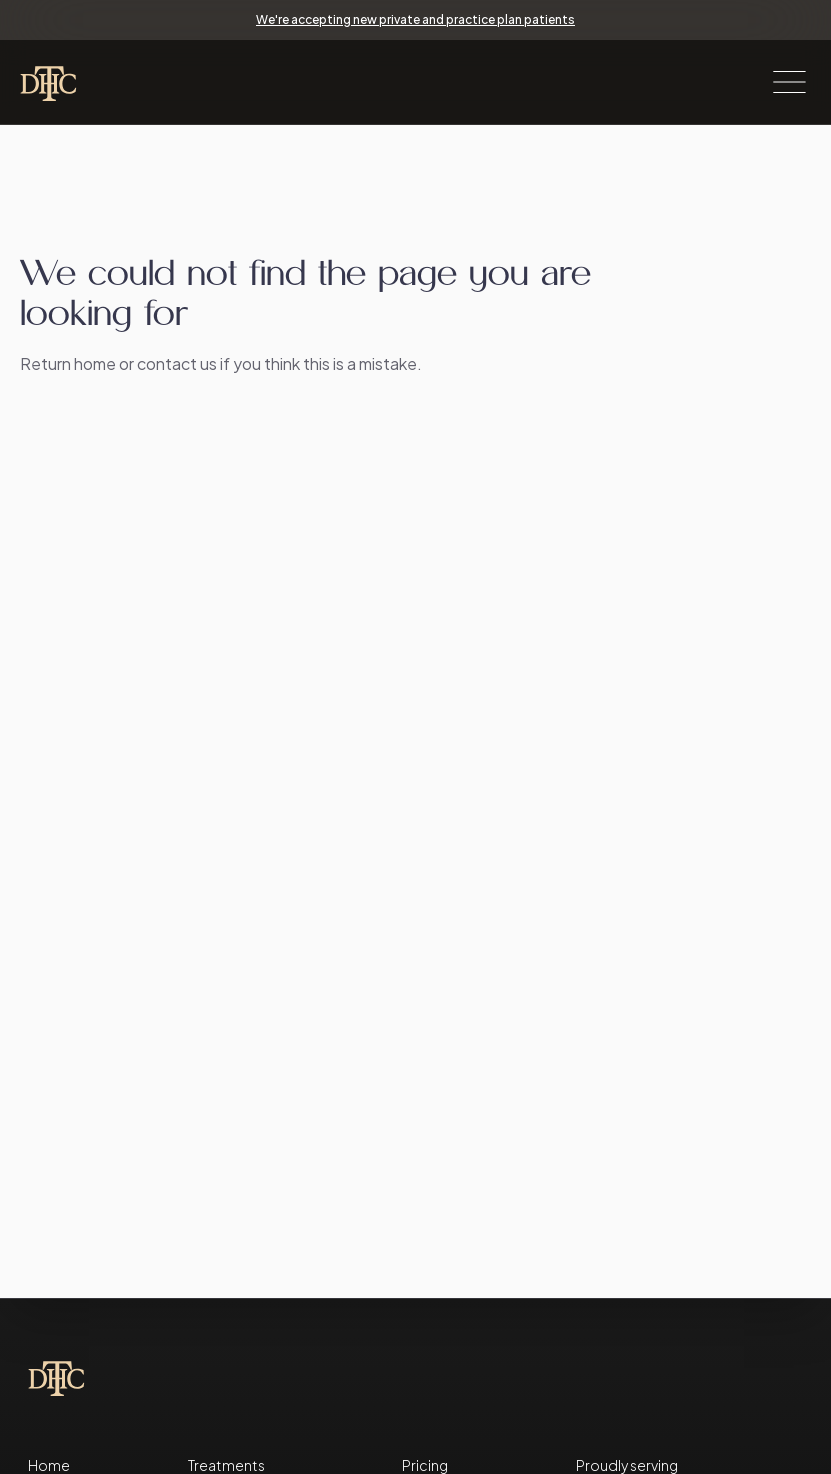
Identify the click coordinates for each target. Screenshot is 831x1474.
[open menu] (789, 82)
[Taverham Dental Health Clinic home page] (60, 82)
